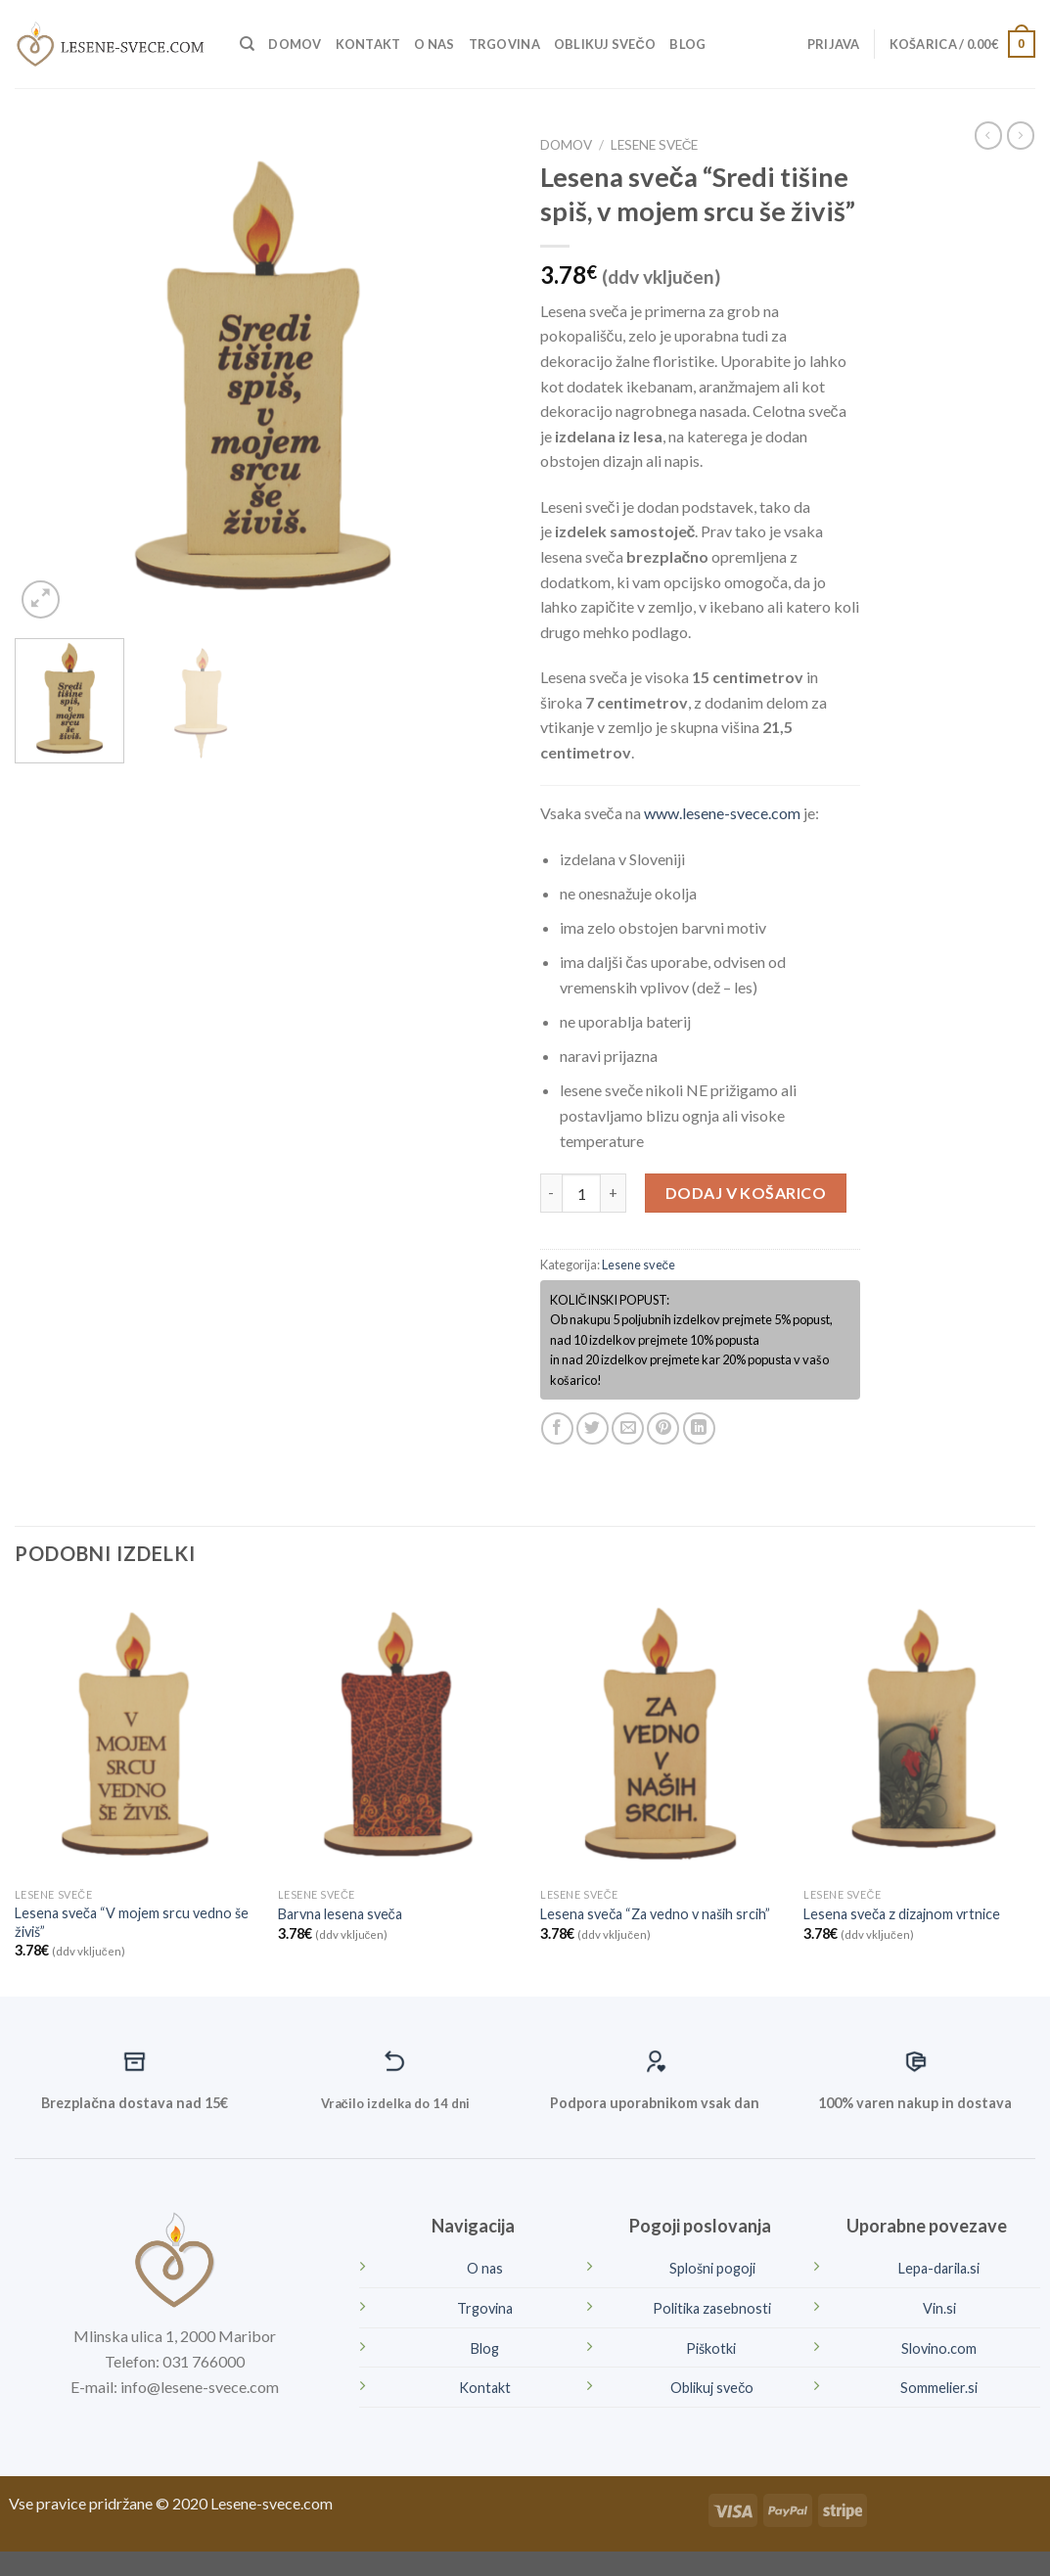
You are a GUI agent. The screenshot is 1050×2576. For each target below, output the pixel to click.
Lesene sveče (655, 145)
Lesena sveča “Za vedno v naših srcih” (655, 1914)
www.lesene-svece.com (722, 813)
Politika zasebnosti (712, 2308)
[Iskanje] (247, 44)
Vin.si (939, 2308)
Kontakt (368, 44)
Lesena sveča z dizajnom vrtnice (901, 1914)
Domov (294, 44)
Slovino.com (939, 2348)
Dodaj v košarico (746, 1192)
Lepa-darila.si (939, 2268)
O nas (434, 44)
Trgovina (504, 44)
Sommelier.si (939, 2387)
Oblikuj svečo (605, 44)
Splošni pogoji (712, 2268)
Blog (687, 44)
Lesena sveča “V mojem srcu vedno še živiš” (132, 1922)
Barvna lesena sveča (340, 1914)
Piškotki (712, 2348)
